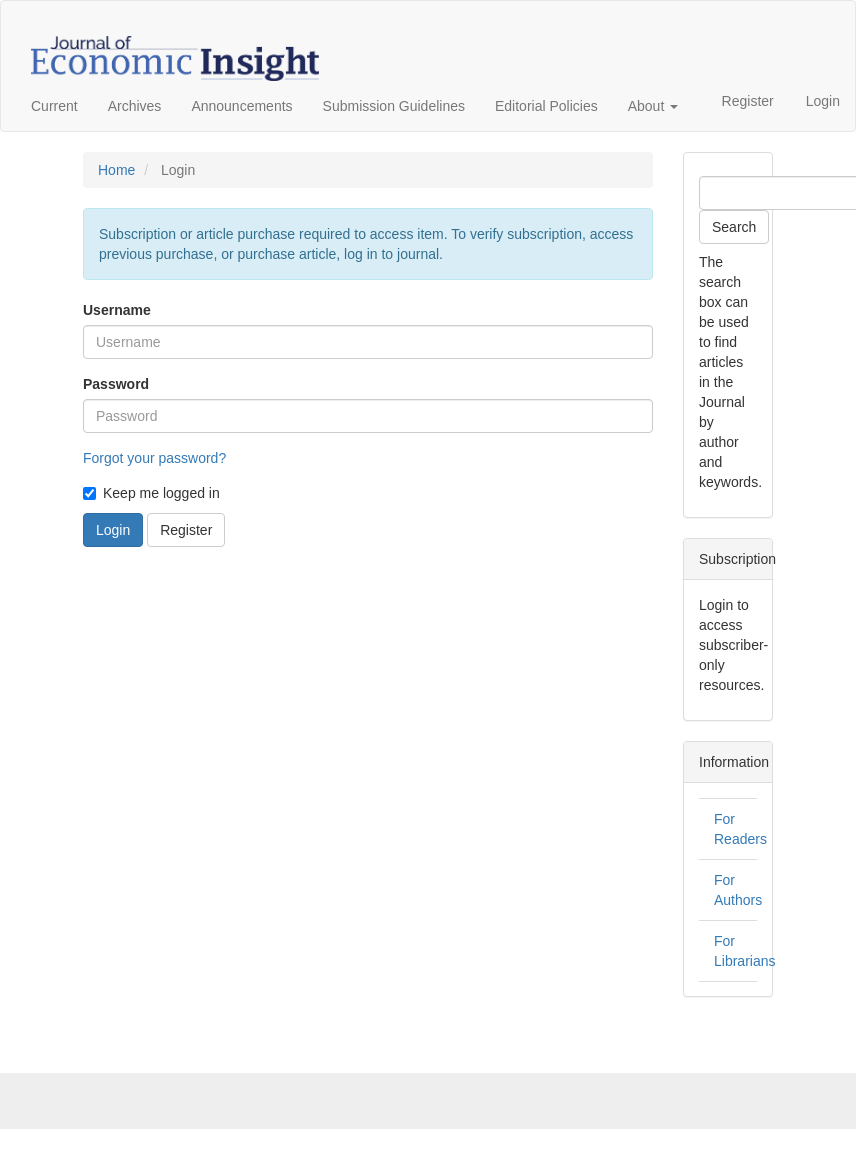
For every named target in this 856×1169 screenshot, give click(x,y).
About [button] (653, 106)
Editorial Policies (546, 106)
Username (117, 310)
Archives (135, 106)
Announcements (241, 106)
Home (116, 170)
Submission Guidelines (394, 106)
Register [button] (186, 530)
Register (748, 101)
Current (54, 106)
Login (823, 101)
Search (734, 227)
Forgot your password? (154, 458)
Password (116, 384)
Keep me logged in (151, 493)
